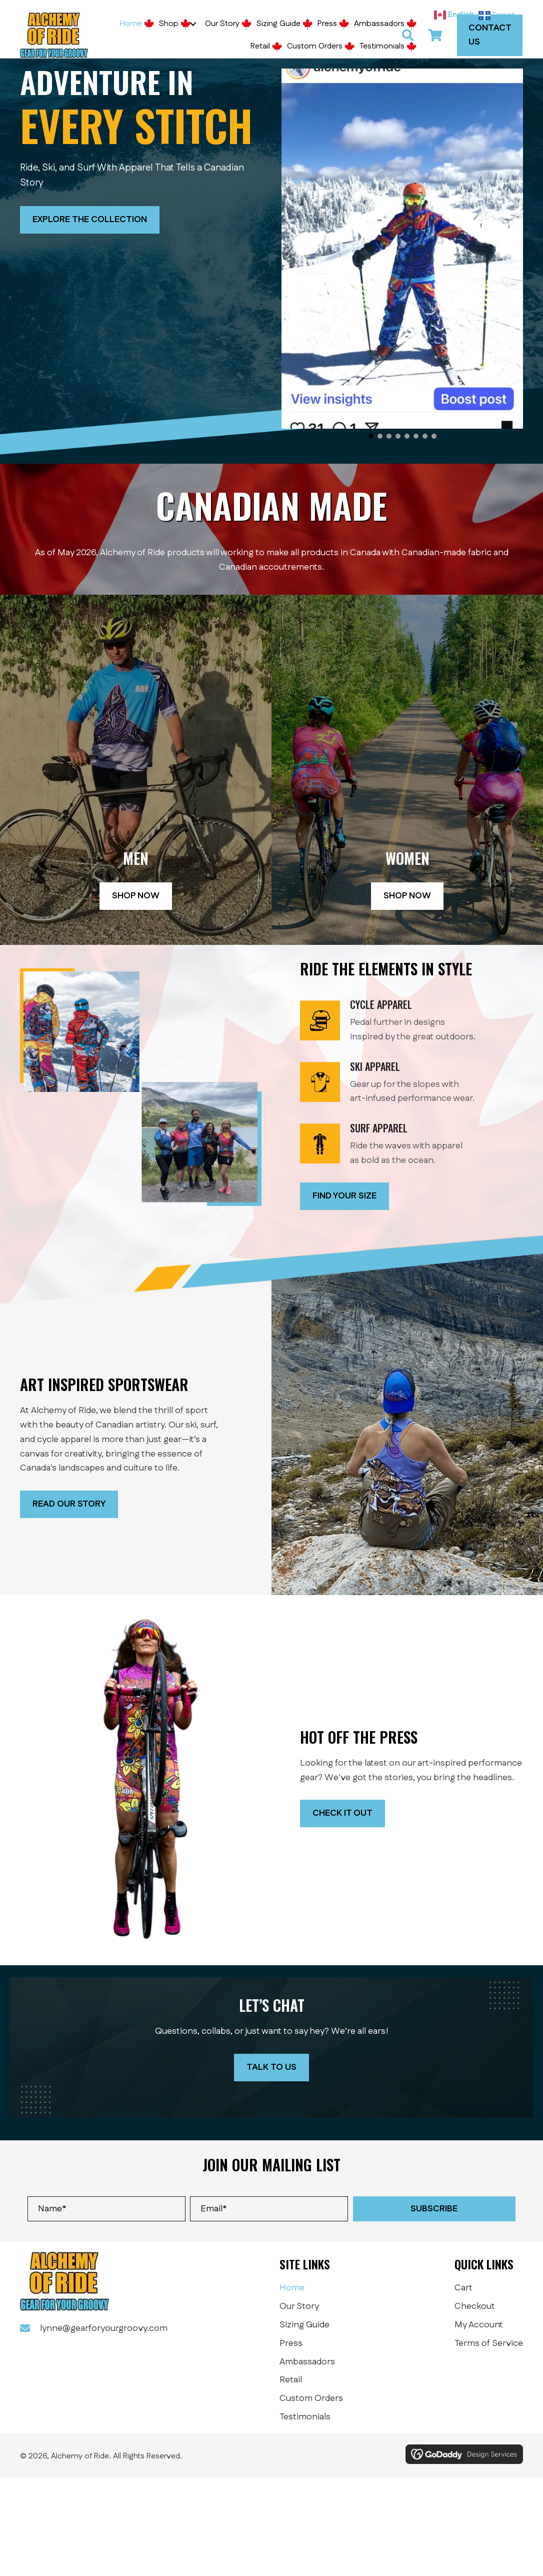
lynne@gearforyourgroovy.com (104, 2328)
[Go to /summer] (411, 1024)
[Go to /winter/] (411, 1085)
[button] (193, 24)
